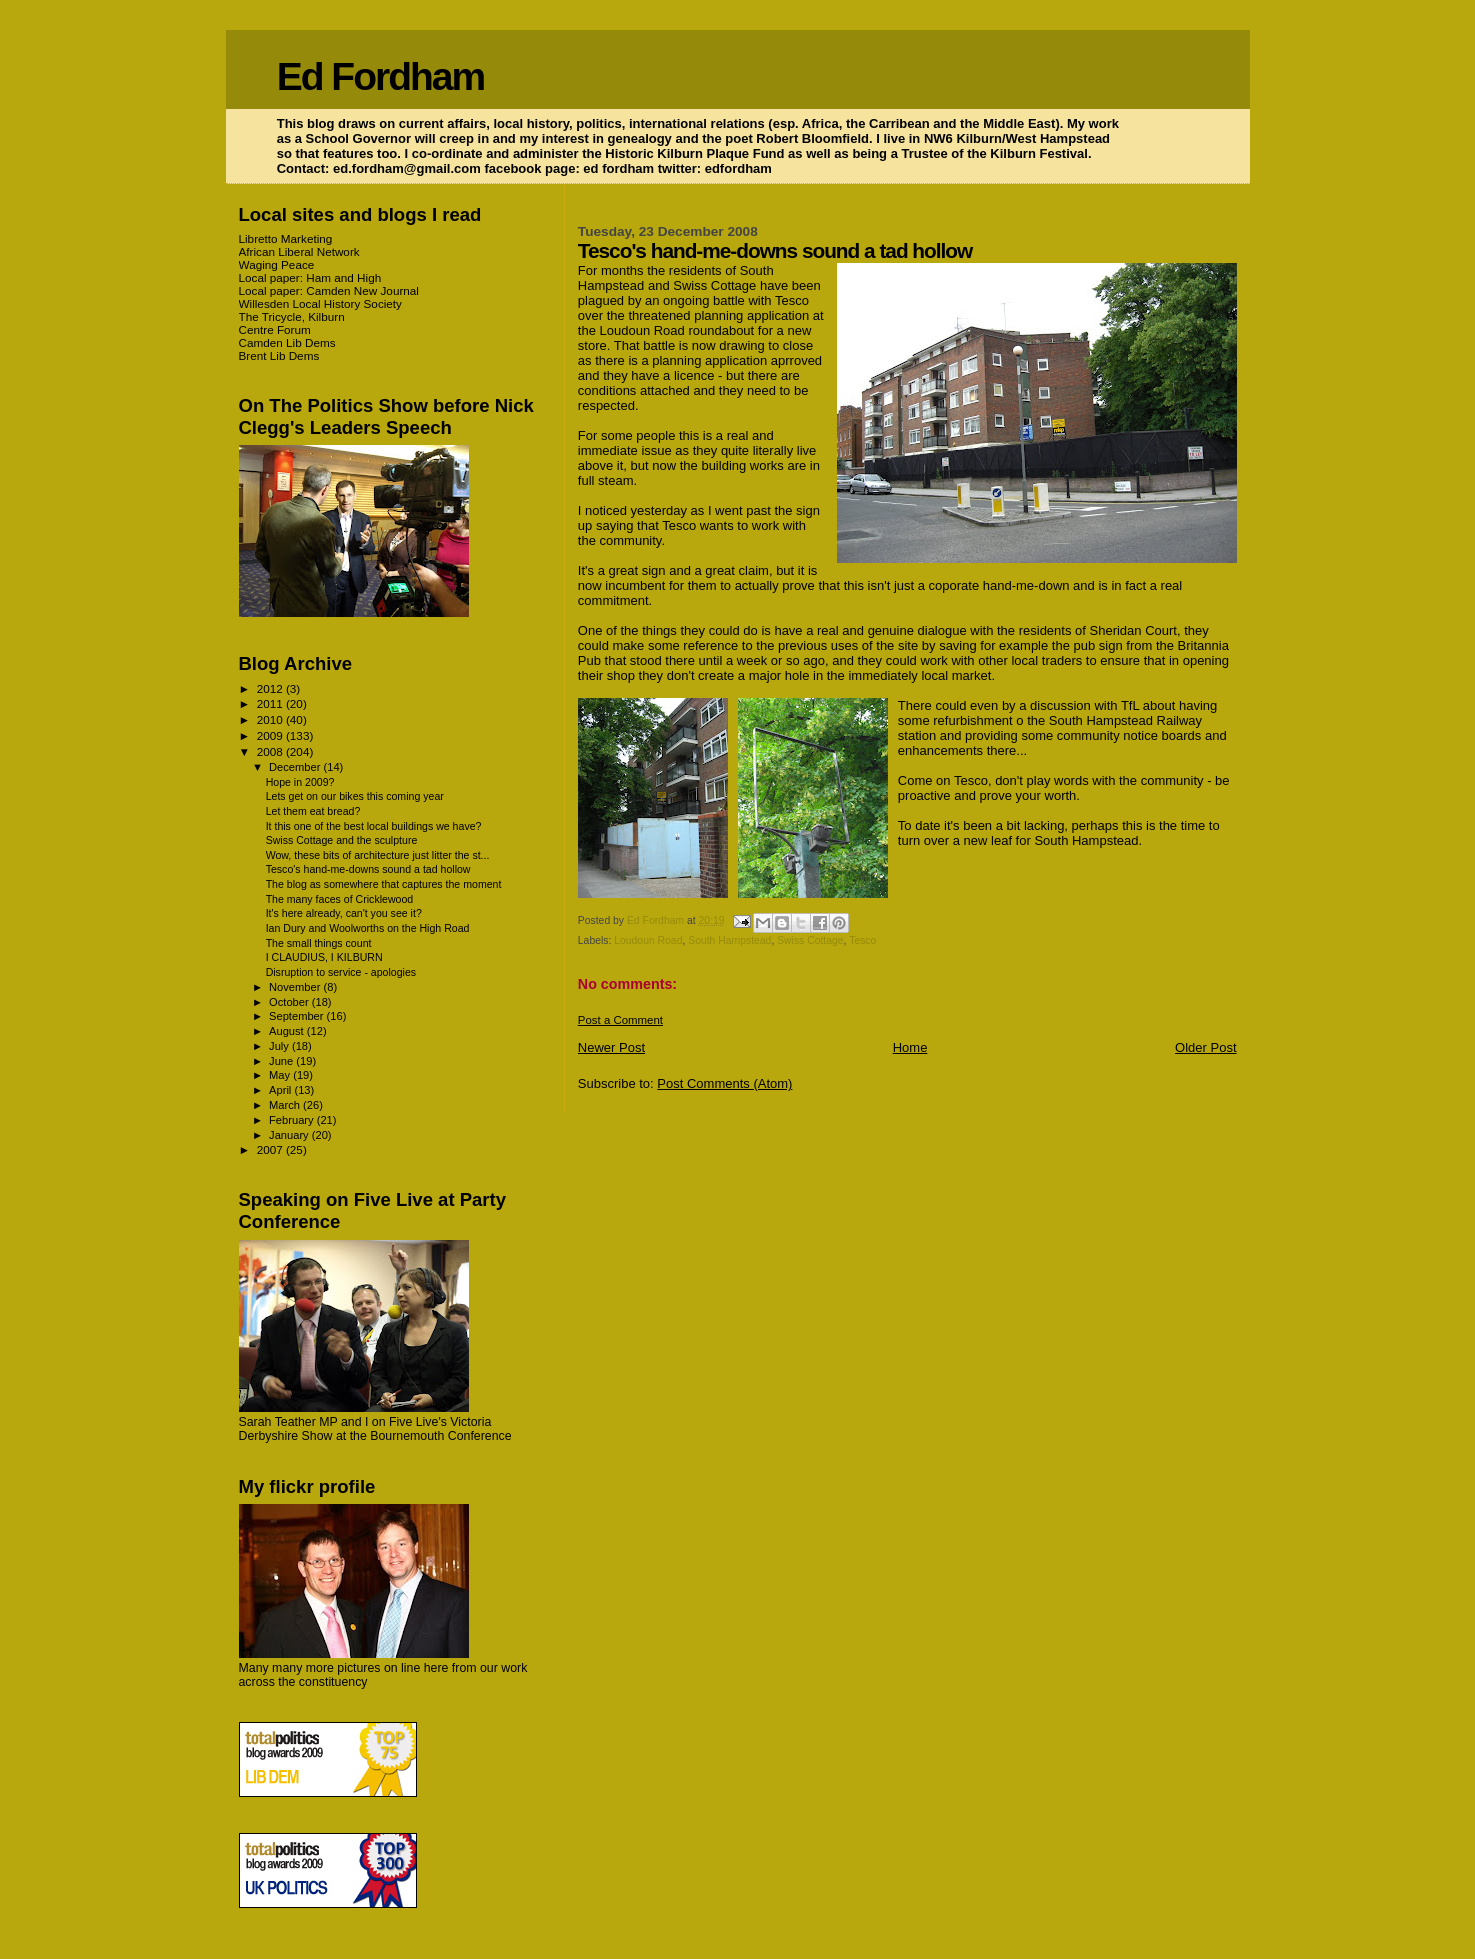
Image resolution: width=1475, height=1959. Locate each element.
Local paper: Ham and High (310, 277)
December (296, 767)
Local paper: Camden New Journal (329, 290)
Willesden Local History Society (320, 303)
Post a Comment (620, 1020)
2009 (271, 735)
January (290, 1135)
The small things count (319, 943)
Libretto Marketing (286, 238)
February (293, 1120)
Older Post (1205, 1047)
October (290, 1002)
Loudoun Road (648, 940)
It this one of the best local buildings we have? (374, 826)
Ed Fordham (381, 76)
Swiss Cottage (810, 940)
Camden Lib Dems (287, 342)
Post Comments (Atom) (724, 1083)
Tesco (862, 940)
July (280, 1046)
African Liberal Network (299, 251)
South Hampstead (729, 940)
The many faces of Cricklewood (340, 899)
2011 (271, 703)
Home (910, 1047)
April (281, 1090)
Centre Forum (275, 329)
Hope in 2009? (300, 782)
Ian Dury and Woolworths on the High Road (368, 928)
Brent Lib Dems (279, 355)
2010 (271, 719)
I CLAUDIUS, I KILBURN (324, 957)
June (282, 1061)
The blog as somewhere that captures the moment (384, 884)
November (296, 987)
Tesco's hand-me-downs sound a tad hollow (368, 869)
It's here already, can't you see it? (344, 913)
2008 (271, 751)
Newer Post (611, 1047)
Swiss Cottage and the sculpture (342, 840)
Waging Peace (277, 264)
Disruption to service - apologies (341, 972)
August (288, 1031)
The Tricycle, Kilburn (292, 316)
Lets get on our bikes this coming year (355, 796)
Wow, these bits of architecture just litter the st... (378, 855)
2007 (271, 1149)
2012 (271, 688)
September (298, 1016)
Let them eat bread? (313, 811)
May (281, 1075)
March (286, 1105)
